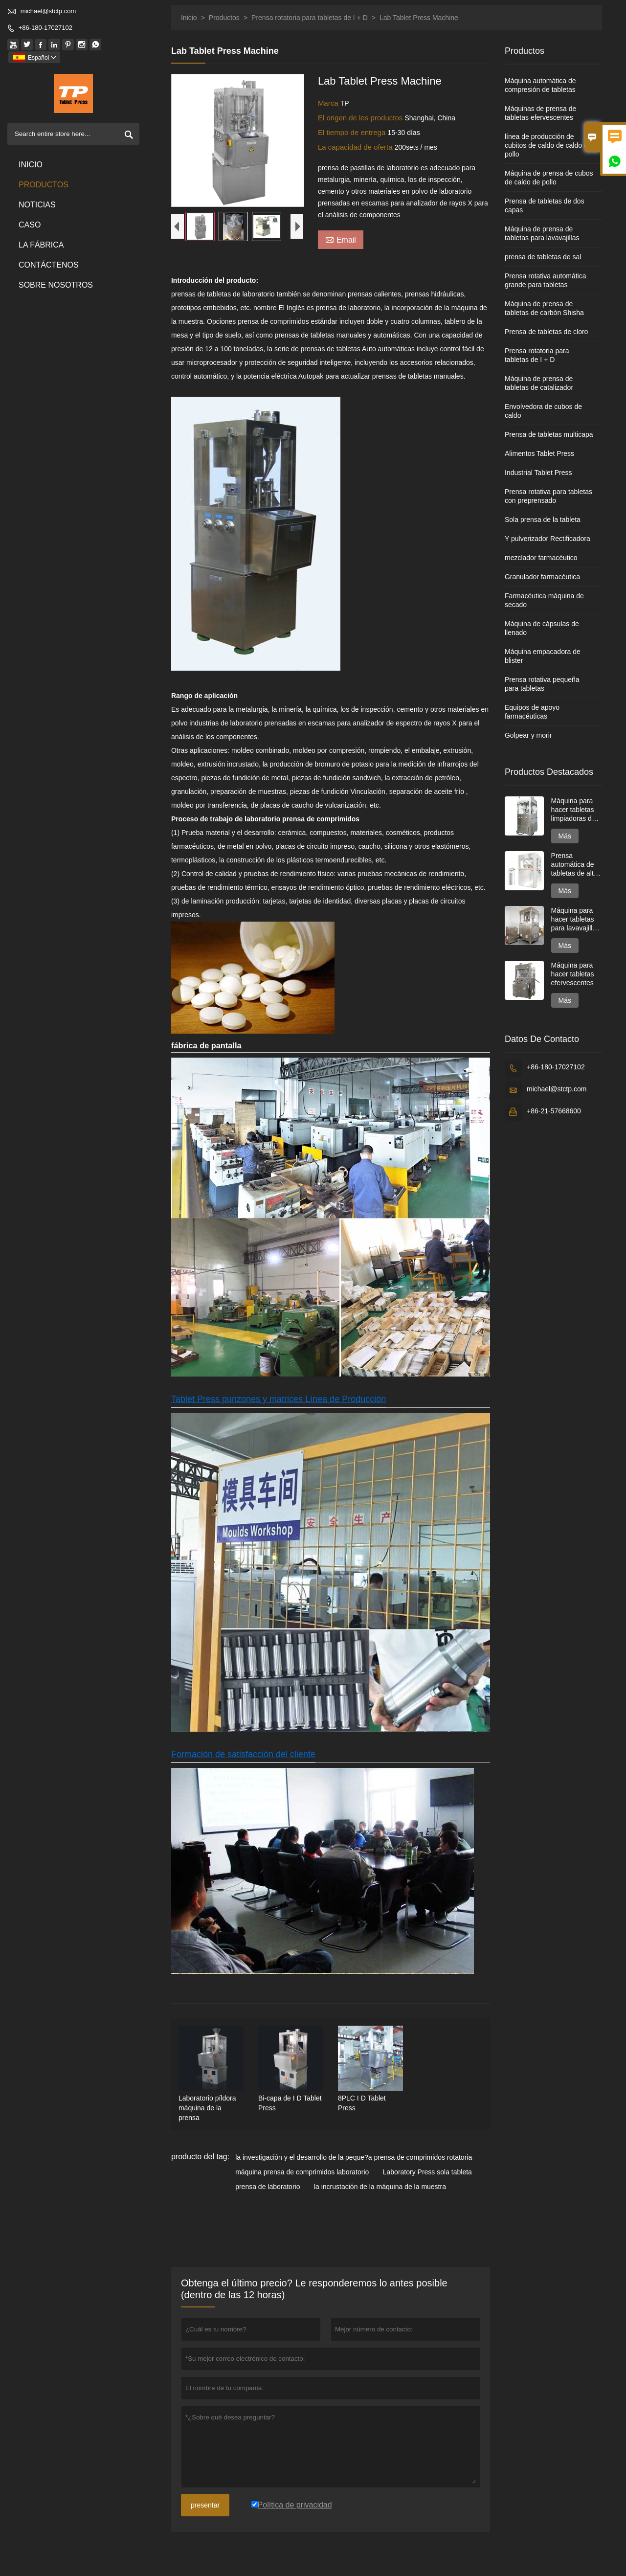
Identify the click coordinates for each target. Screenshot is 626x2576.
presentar (205, 2505)
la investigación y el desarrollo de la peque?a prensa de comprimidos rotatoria (353, 2157)
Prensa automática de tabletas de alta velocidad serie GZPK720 (574, 865)
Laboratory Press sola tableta (427, 2172)
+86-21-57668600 (554, 1111)
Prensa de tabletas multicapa (549, 434)
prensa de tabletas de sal (543, 257)
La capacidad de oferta (356, 147)
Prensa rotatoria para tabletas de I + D (309, 18)
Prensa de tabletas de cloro (546, 332)
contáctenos (49, 265)
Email (340, 239)
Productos (43, 185)
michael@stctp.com (48, 11)
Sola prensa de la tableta (543, 519)
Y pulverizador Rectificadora (547, 538)
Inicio (31, 164)
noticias (37, 205)
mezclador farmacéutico (541, 558)
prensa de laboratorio (267, 2187)
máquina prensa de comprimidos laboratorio (302, 2172)
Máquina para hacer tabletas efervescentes (572, 974)
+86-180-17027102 (45, 27)
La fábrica (41, 245)
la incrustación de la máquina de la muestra (380, 2187)
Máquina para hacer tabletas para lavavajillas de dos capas (575, 919)
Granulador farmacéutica (542, 577)
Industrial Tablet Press (538, 472)
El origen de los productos (361, 117)
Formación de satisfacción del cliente (243, 1754)
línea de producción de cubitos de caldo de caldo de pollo (548, 145)
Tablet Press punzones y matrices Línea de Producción (278, 1399)
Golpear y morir (528, 735)
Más (565, 836)
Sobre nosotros (56, 285)
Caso (30, 225)
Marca (329, 103)
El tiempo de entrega (353, 132)
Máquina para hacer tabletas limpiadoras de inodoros (573, 810)
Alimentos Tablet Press (539, 453)
